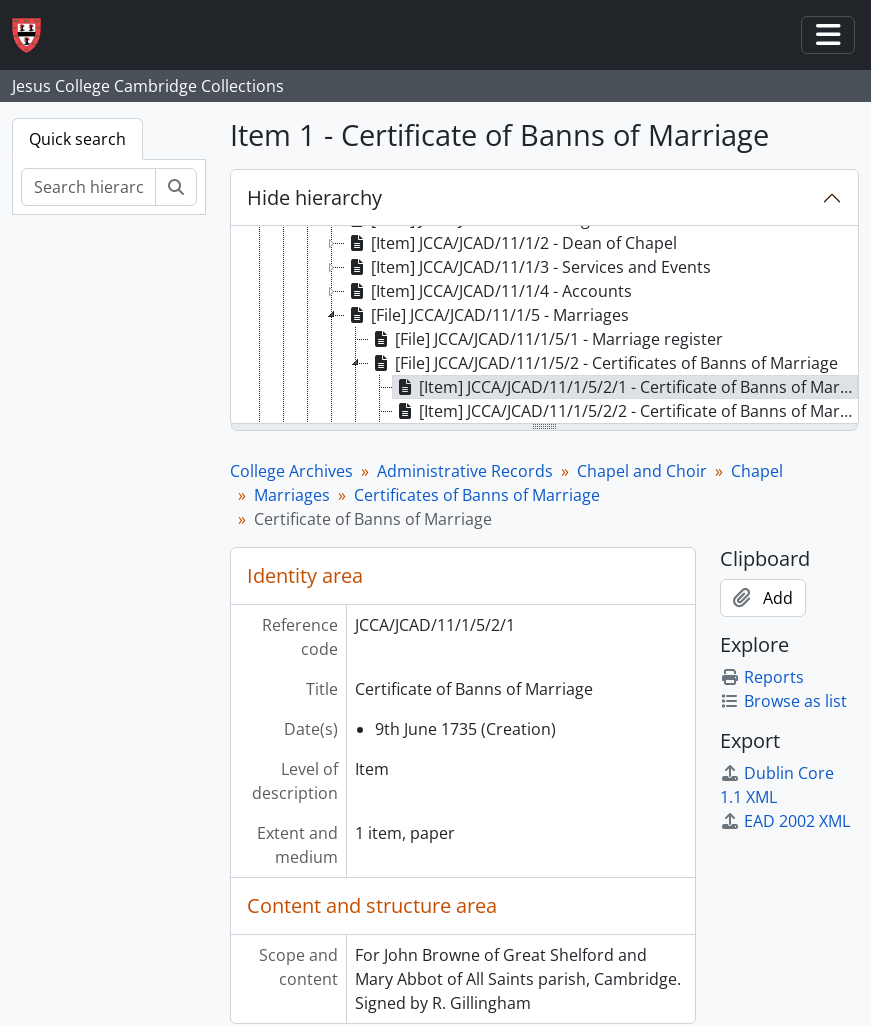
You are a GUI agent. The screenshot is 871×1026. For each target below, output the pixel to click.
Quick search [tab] (77, 139)
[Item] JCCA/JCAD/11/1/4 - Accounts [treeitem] (488, 291)
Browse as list (783, 701)
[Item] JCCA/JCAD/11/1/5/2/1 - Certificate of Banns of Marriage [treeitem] (625, 387)
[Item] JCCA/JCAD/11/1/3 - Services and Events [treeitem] (528, 267)
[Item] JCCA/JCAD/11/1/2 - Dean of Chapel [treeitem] (511, 243)
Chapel (757, 471)
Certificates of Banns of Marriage (477, 495)
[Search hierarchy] (88, 187)
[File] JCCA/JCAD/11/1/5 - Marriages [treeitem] (487, 315)
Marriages (292, 495)
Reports (762, 677)
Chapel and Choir (642, 471)
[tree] (544, 326)
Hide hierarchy (314, 197)
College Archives (291, 471)
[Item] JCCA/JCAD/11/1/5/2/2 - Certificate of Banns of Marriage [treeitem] (625, 411)
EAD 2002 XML (785, 821)
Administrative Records (465, 471)
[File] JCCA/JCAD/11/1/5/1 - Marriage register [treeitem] (546, 339)
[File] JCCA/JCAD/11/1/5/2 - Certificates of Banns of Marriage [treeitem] (603, 363)
